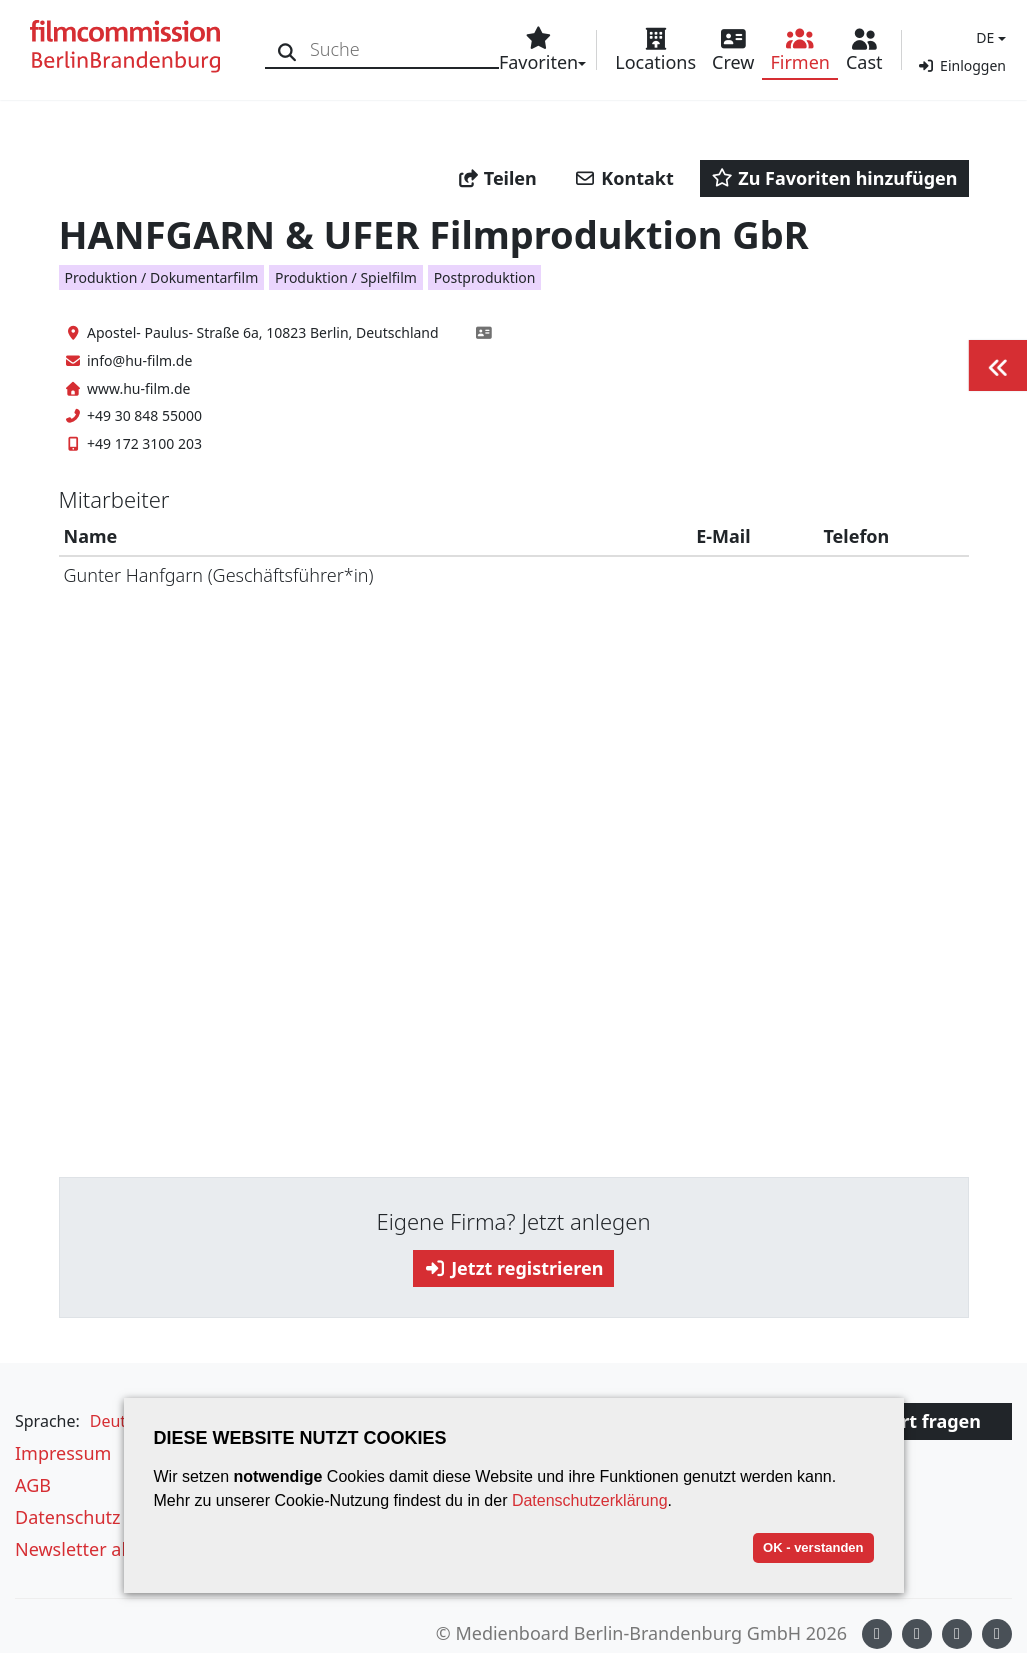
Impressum (63, 1453)
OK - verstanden (813, 1547)
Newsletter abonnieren (112, 1549)
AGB (33, 1485)
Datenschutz (67, 1517)
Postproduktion (485, 277)
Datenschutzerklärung (590, 1500)
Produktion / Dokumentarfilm (162, 277)
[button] (988, 37)
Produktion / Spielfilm (346, 277)
